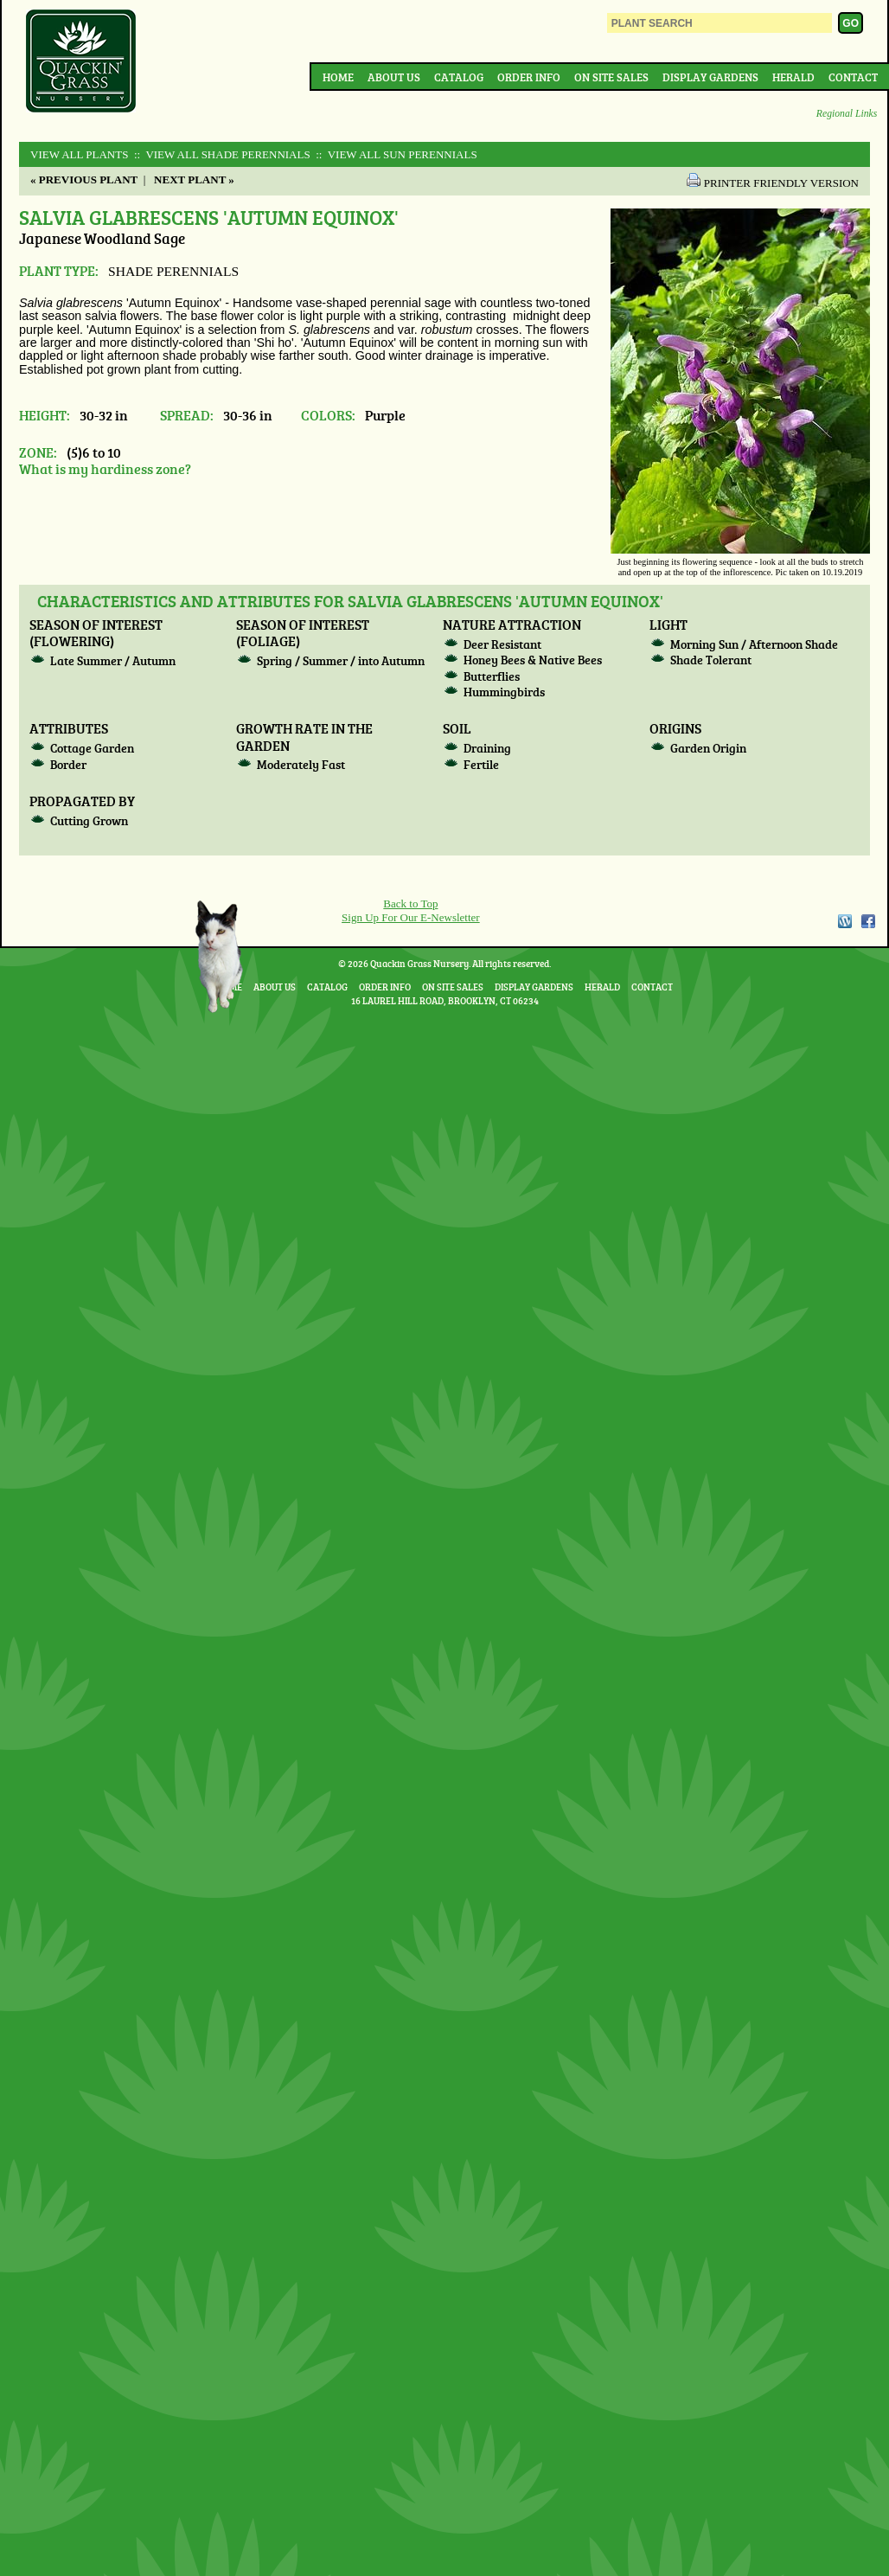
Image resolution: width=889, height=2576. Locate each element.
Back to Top (410, 903)
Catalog (458, 77)
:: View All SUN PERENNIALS (395, 154)
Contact (853, 77)
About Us (394, 77)
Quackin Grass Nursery (81, 62)
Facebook (868, 921)
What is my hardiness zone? (105, 468)
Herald (793, 77)
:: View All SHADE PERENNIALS (220, 154)
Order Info (528, 77)
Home (338, 77)
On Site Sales (611, 77)
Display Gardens (710, 77)
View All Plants (79, 154)
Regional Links (846, 113)
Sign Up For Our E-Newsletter (411, 917)
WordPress (844, 921)
